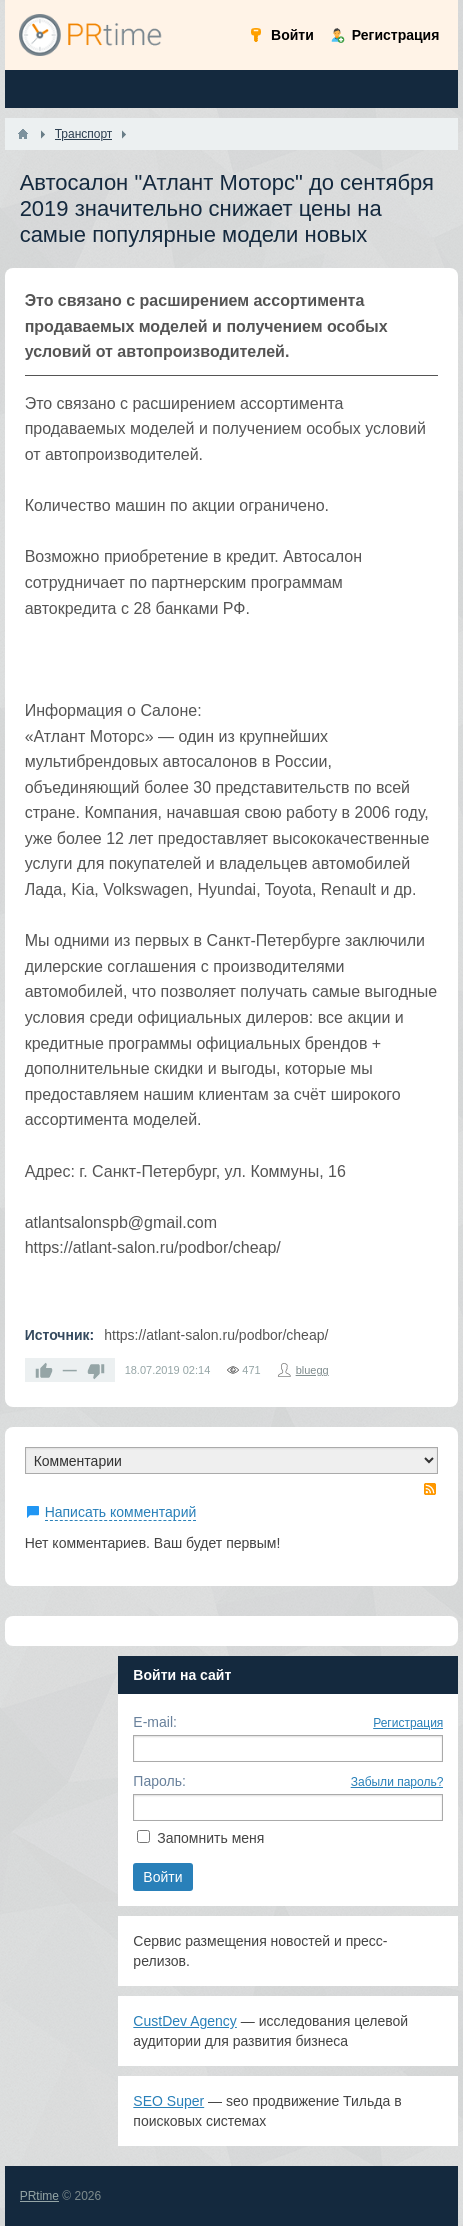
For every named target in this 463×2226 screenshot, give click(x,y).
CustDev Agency (185, 2021)
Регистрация (408, 1723)
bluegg (312, 1370)
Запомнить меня (210, 1838)
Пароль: (159, 1781)
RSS (430, 1489)
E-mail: (155, 1722)
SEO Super (168, 2101)
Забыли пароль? (397, 1782)
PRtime (39, 2196)
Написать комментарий (121, 1512)
